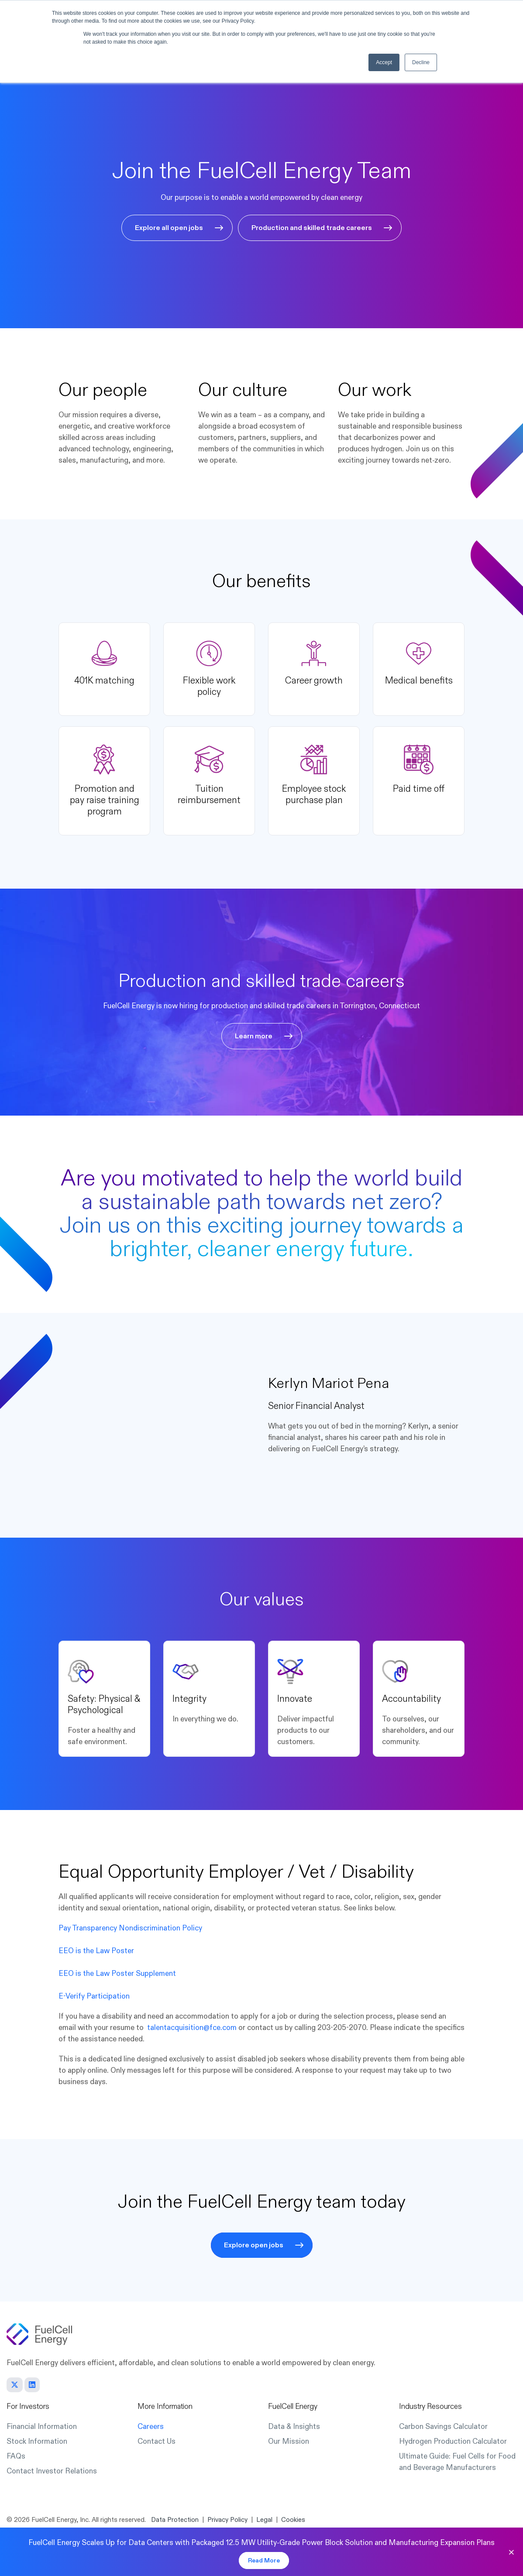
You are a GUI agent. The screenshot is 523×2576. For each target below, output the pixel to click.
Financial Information (42, 2426)
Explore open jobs (253, 2245)
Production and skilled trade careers (311, 227)
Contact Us (156, 2441)
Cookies (293, 2520)
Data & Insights (294, 2426)
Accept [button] (384, 62)
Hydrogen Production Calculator (453, 2441)
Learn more (253, 1036)
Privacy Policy (227, 2520)
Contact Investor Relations (52, 2471)
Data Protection (175, 2520)
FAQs (16, 2456)
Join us (95, 1226)
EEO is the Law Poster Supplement (117, 1973)
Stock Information (37, 2441)
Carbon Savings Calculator (443, 2426)
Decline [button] (421, 62)
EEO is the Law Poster (96, 1950)
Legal (264, 2520)
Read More (264, 2560)
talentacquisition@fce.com (192, 2027)
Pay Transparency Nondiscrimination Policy (130, 1928)
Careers (151, 2426)
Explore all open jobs (169, 227)
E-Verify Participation (94, 1996)
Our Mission (288, 2441)
